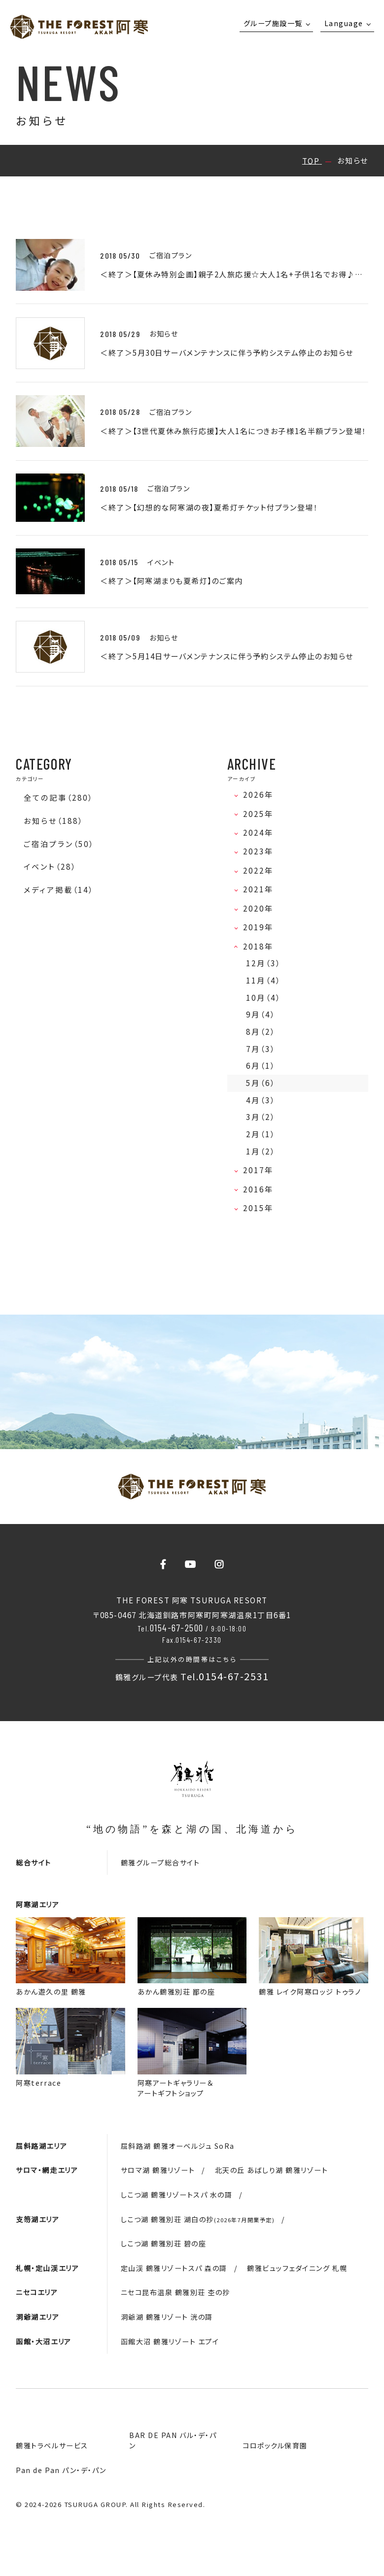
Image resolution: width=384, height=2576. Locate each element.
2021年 (260, 889)
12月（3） (263, 963)
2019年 (260, 927)
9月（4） (261, 1014)
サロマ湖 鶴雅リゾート (158, 2170)
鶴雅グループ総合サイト (160, 1862)
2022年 (260, 870)
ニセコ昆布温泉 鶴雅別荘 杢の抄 (175, 2292)
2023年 (260, 851)
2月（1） (261, 1134)
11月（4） (263, 980)
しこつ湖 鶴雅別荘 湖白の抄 (198, 2219)
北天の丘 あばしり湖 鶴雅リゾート (271, 2170)
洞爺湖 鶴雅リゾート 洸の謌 (167, 2317)
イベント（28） (50, 866)
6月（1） (261, 1065)
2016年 (260, 1189)
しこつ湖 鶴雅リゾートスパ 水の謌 (177, 2195)
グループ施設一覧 (273, 23)
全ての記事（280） (58, 797)
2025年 (260, 814)
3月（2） (261, 1117)
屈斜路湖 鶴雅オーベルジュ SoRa (178, 2146)
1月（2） (261, 1151)
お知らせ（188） (53, 820)
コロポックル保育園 (275, 2445)
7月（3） (261, 1049)
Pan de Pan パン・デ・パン (61, 2470)
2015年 (260, 1208)
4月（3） (261, 1100)
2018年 (260, 946)
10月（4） (263, 997)
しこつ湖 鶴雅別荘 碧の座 (164, 2243)
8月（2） (261, 1031)
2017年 (260, 1170)
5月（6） (261, 1083)
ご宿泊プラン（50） (59, 844)
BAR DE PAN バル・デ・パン (172, 2440)
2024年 (260, 832)
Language (343, 23)
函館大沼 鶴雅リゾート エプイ (170, 2341)
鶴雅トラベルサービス (52, 2445)
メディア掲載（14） (59, 889)
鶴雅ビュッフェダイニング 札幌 (297, 2268)
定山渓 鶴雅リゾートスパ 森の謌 (174, 2268)
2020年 (260, 908)
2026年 (260, 794)
